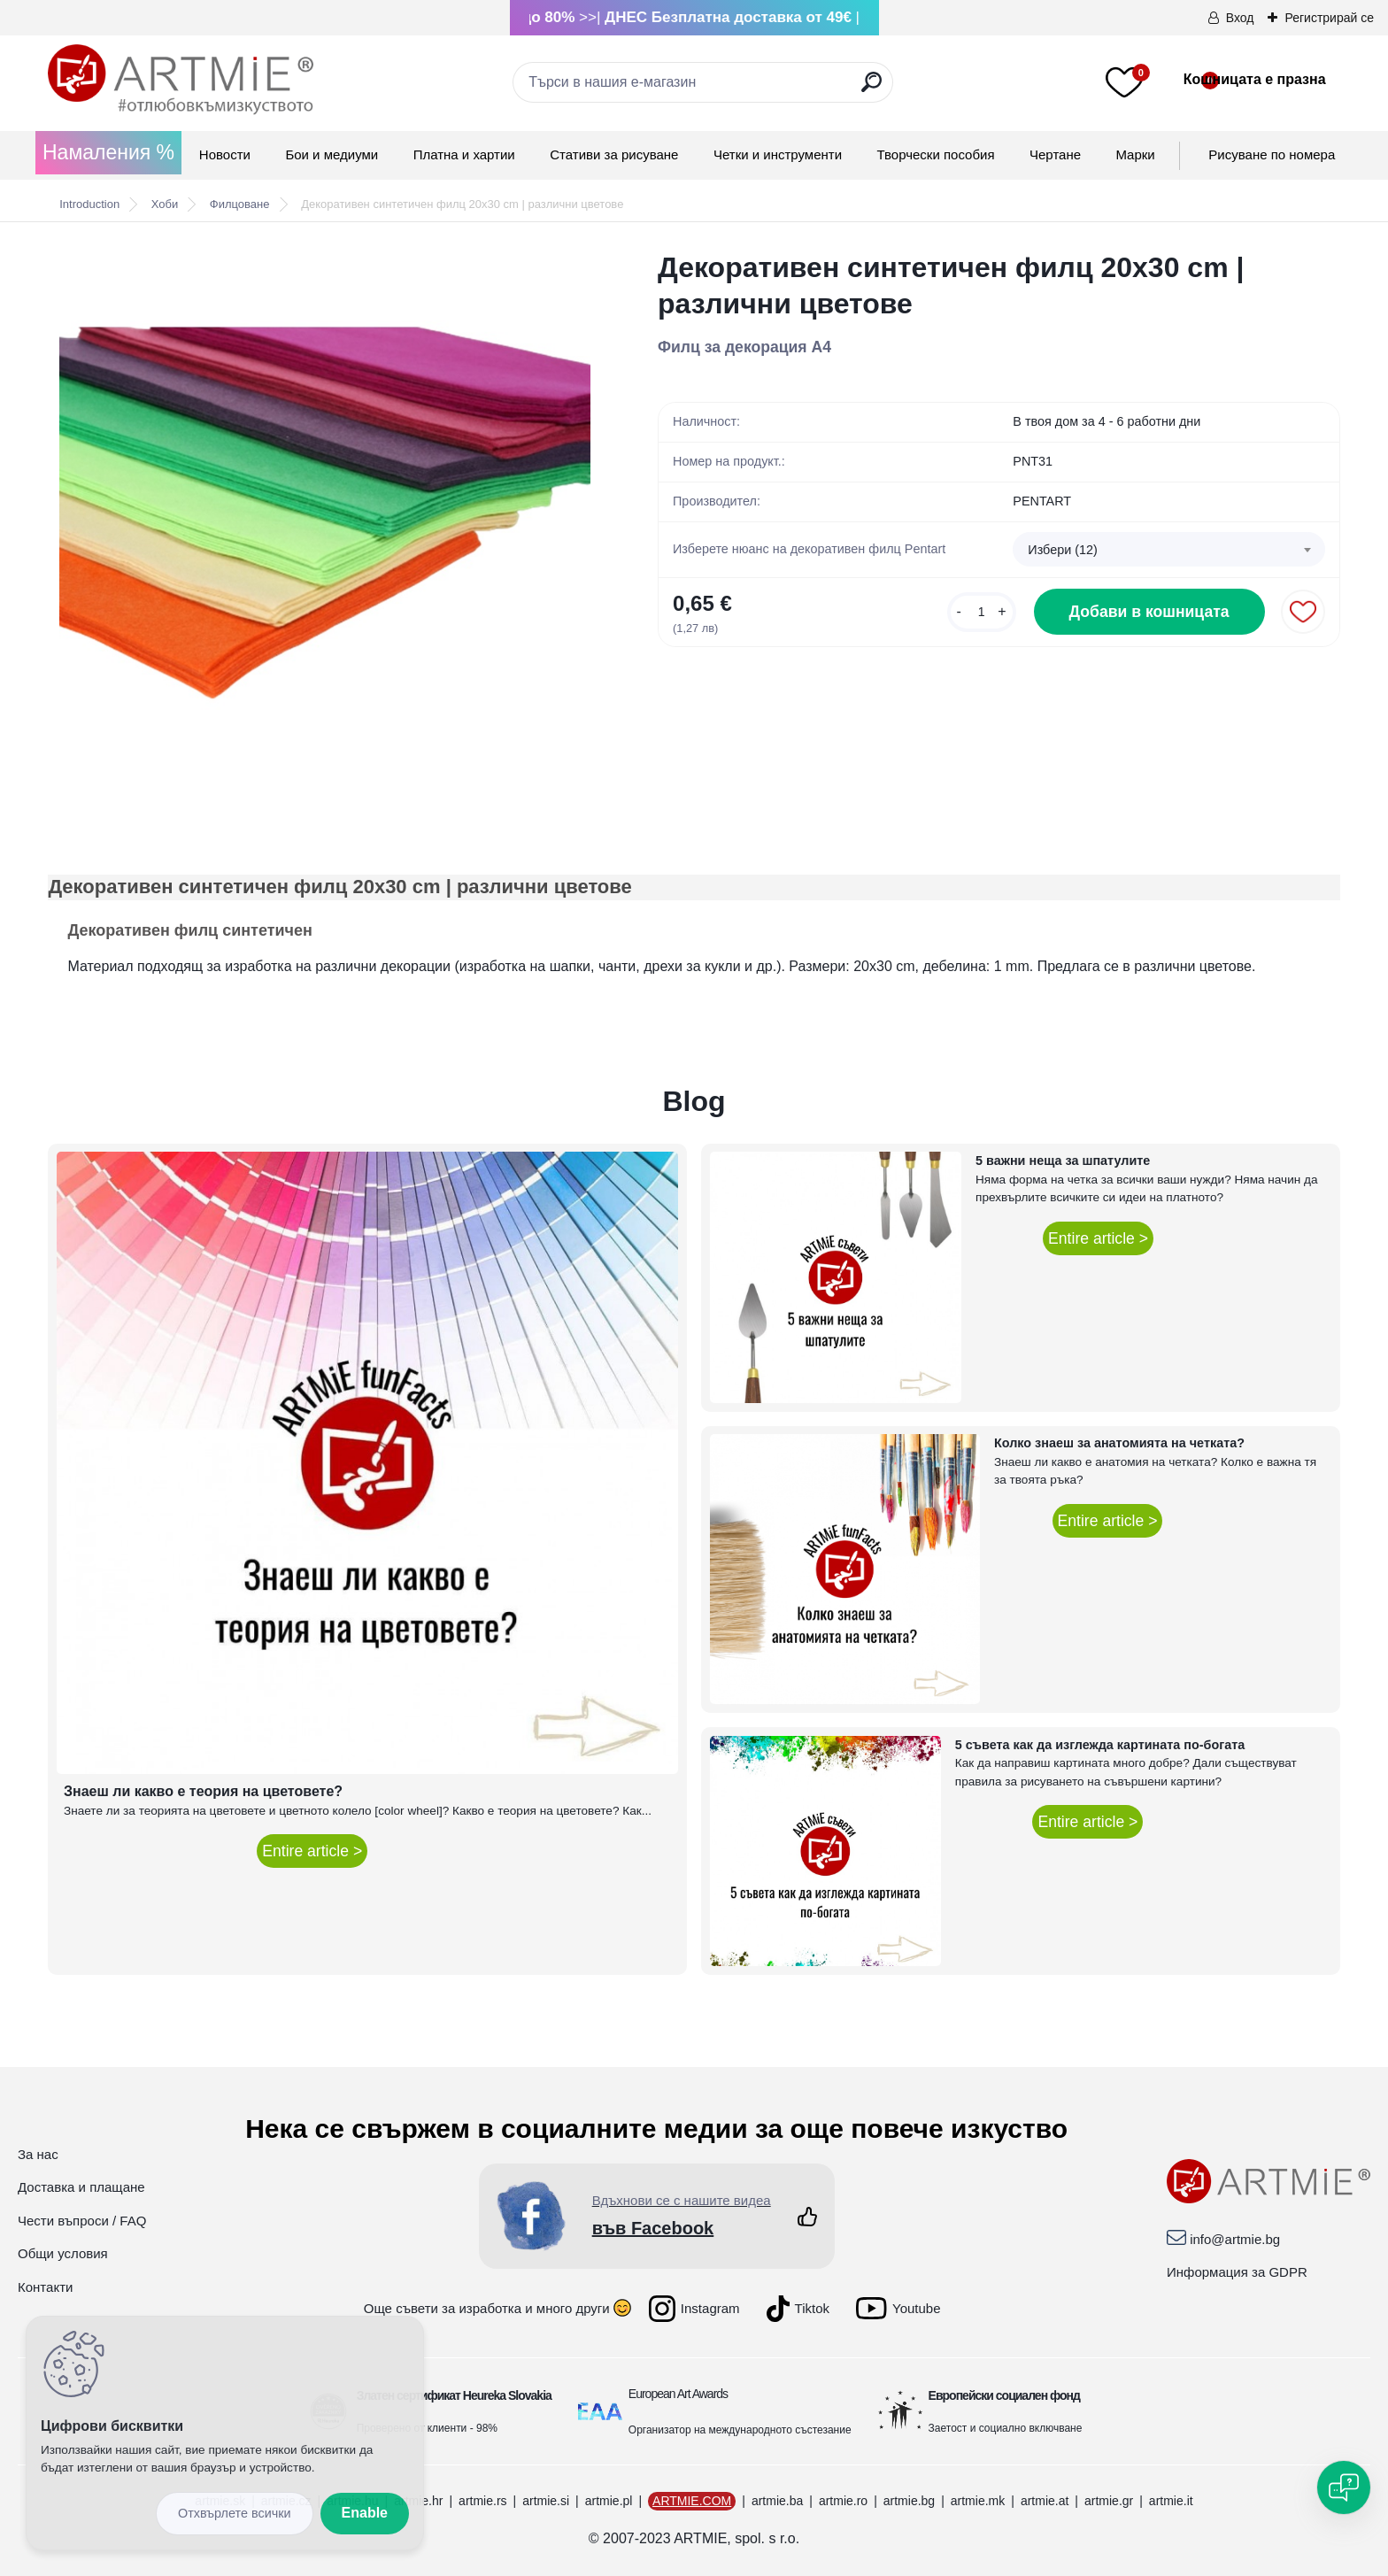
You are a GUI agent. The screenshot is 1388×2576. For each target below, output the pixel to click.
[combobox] (1168, 549)
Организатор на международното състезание (740, 2430)
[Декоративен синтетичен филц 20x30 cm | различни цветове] (324, 515)
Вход (1240, 18)
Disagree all (234, 2513)
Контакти (45, 2286)
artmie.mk (978, 2501)
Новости (225, 154)
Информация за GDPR (1237, 2271)
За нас (38, 2154)
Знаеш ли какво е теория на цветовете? (203, 1791)
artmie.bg (909, 2501)
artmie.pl (609, 2501)
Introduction (89, 204)
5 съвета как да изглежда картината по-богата (1100, 1745)
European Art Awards (678, 2394)
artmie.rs (482, 2501)
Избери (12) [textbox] (1063, 550)
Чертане (1055, 154)
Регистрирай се (1329, 18)
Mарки (1135, 154)
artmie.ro (843, 2501)
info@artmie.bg (1235, 2239)
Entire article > (312, 1851)
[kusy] (981, 612)
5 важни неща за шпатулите (1062, 1160)
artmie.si (545, 2501)
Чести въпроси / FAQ (82, 2220)
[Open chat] (1343, 2487)
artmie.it (1171, 2501)
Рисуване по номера (1271, 154)
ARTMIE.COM (691, 2501)
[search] (871, 89)
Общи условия (63, 2253)
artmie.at (1044, 2501)
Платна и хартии (464, 154)
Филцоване (240, 204)
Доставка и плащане (81, 2186)
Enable (365, 2512)
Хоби (164, 204)
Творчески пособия (936, 154)
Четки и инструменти (777, 154)
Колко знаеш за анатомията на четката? (1119, 1443)
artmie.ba (777, 2501)
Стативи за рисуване (614, 154)
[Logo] (180, 79)
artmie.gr (1108, 2501)
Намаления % (108, 152)
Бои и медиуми (331, 154)
